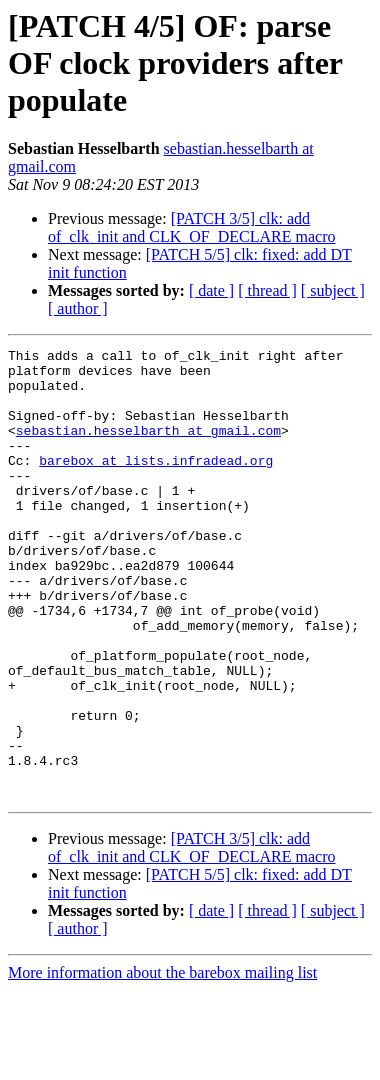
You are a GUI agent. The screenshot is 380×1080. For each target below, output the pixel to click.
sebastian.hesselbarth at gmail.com (148, 448)
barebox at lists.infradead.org (156, 484)
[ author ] (78, 308)
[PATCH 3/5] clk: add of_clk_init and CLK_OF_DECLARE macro (192, 227)
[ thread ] (267, 290)
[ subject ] (333, 290)
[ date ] (211, 290)
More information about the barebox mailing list (162, 1062)
